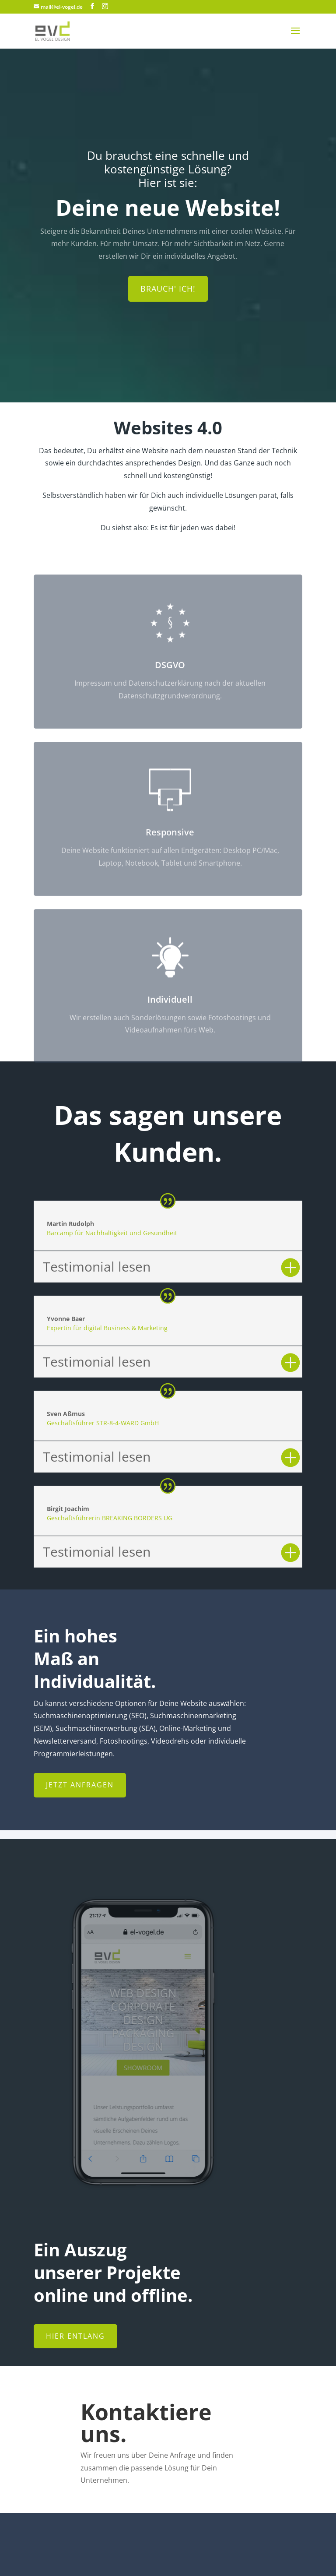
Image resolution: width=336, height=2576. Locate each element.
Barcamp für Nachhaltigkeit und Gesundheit (112, 1233)
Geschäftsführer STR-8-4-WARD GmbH (103, 1423)
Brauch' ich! (168, 292)
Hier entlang (75, 2336)
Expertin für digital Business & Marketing (107, 1328)
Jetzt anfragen (80, 1785)
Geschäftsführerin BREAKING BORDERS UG (109, 1518)
